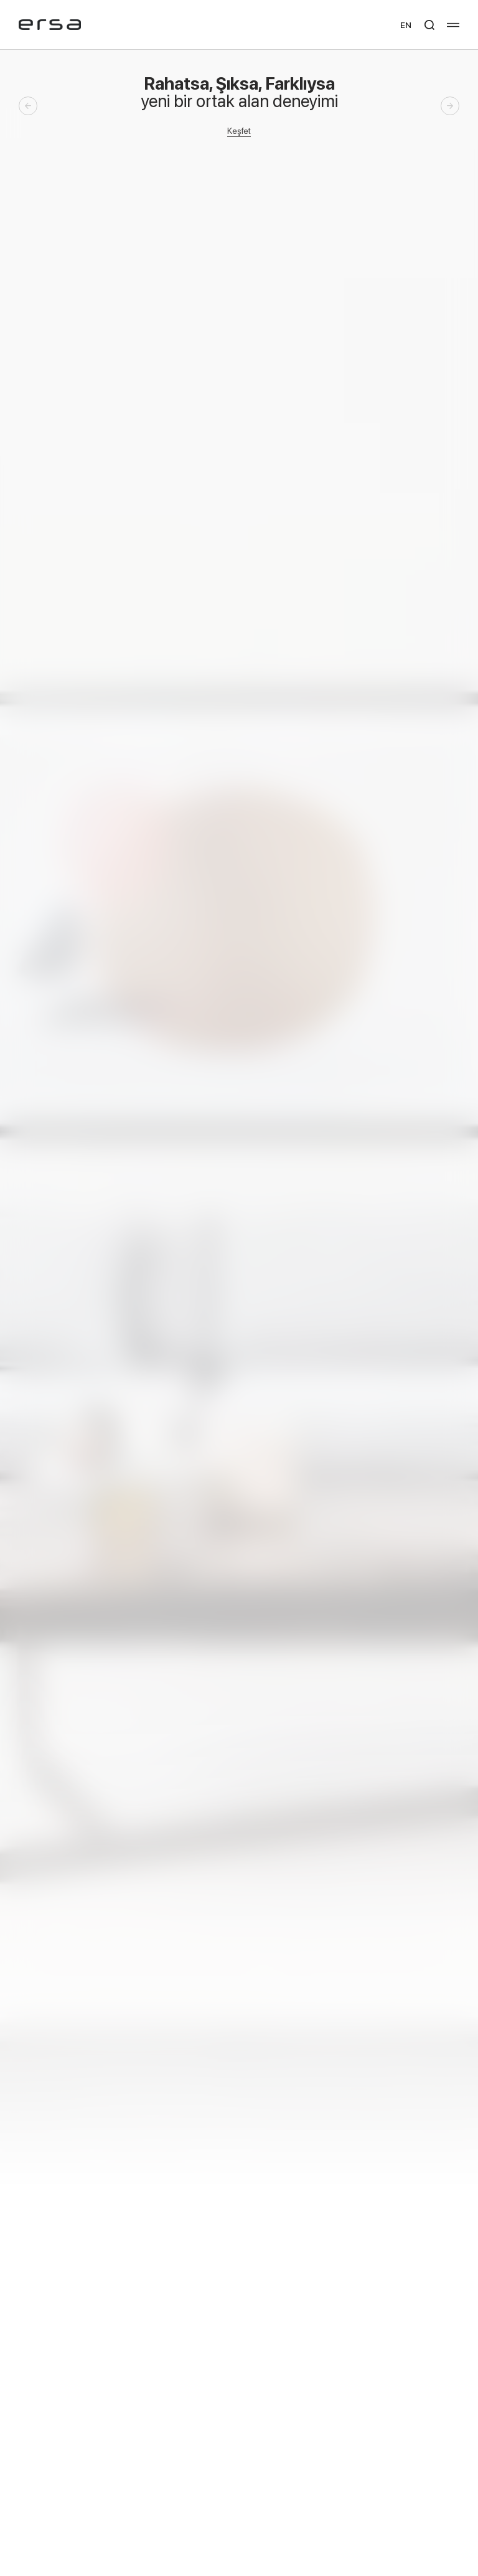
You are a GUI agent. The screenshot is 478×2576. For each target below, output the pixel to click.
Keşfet (239, 130)
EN (405, 24)
